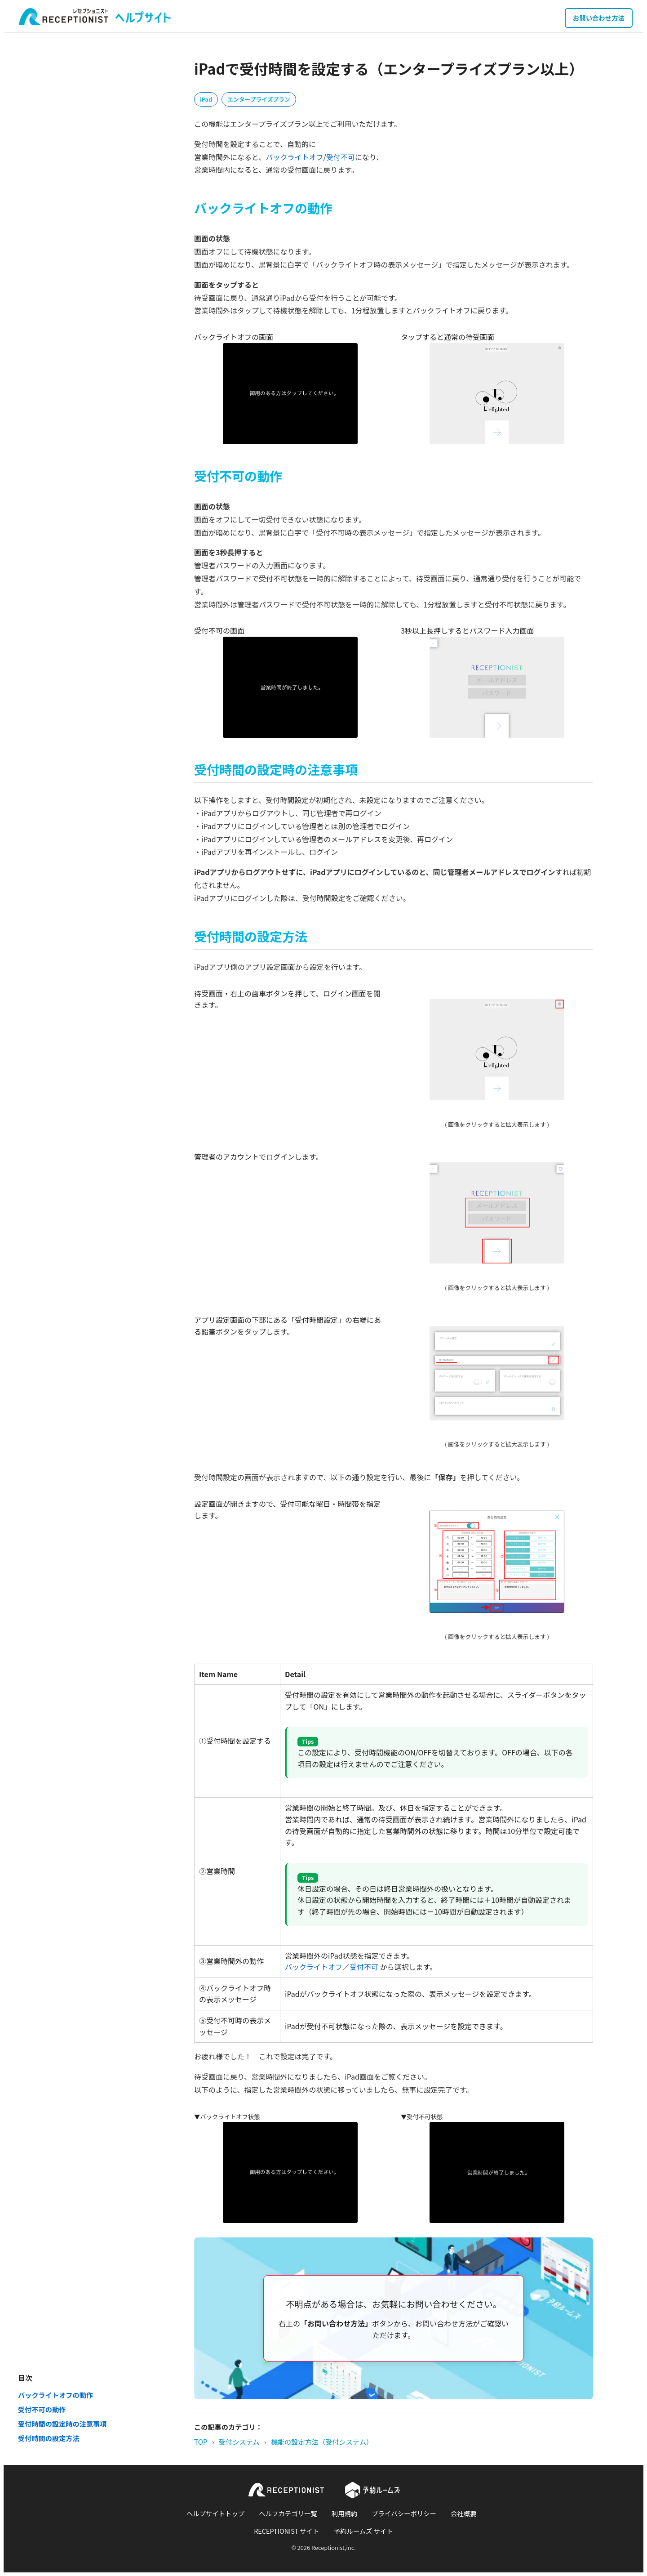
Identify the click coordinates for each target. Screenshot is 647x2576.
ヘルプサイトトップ (215, 2513)
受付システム (239, 2442)
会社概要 (464, 2513)
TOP (201, 2442)
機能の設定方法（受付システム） (322, 2442)
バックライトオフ (294, 157)
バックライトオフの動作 (55, 2395)
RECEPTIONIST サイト (286, 2531)
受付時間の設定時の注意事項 (62, 2424)
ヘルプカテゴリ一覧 (288, 2513)
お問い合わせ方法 (599, 17)
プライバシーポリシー (404, 2513)
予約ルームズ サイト (363, 2531)
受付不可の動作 (42, 2409)
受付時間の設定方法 (49, 2438)
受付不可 (340, 157)
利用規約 (345, 2513)
